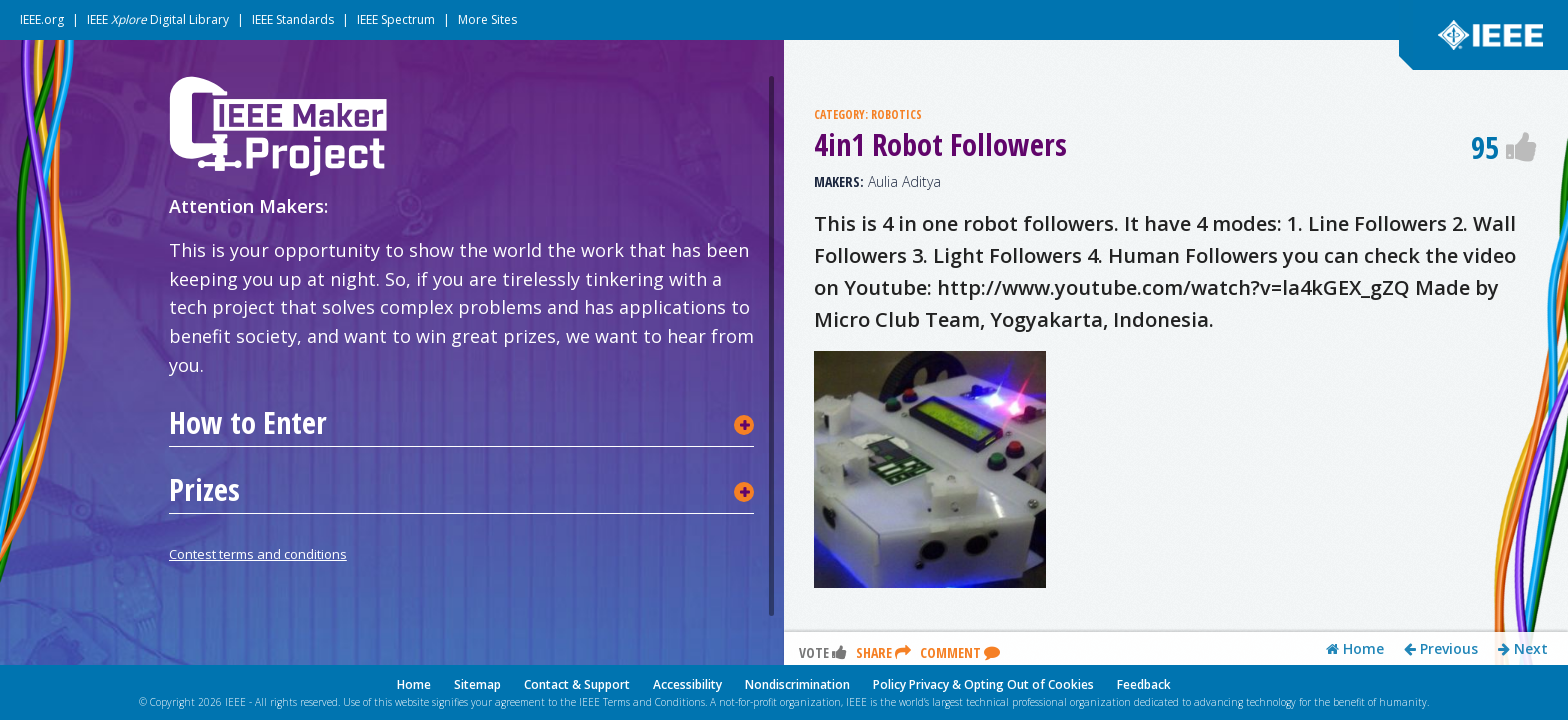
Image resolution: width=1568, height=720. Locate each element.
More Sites (487, 19)
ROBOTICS (896, 114)
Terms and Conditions (654, 702)
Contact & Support (577, 684)
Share (883, 371)
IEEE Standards (293, 19)
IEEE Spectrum (396, 19)
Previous (1441, 368)
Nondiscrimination (797, 684)
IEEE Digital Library (158, 19)
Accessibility (687, 684)
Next (1523, 368)
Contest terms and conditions (258, 554)
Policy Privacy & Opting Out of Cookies (983, 684)
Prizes (204, 490)
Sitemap (477, 684)
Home (1355, 368)
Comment (960, 371)
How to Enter (248, 423)
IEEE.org (42, 19)
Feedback (1144, 684)
